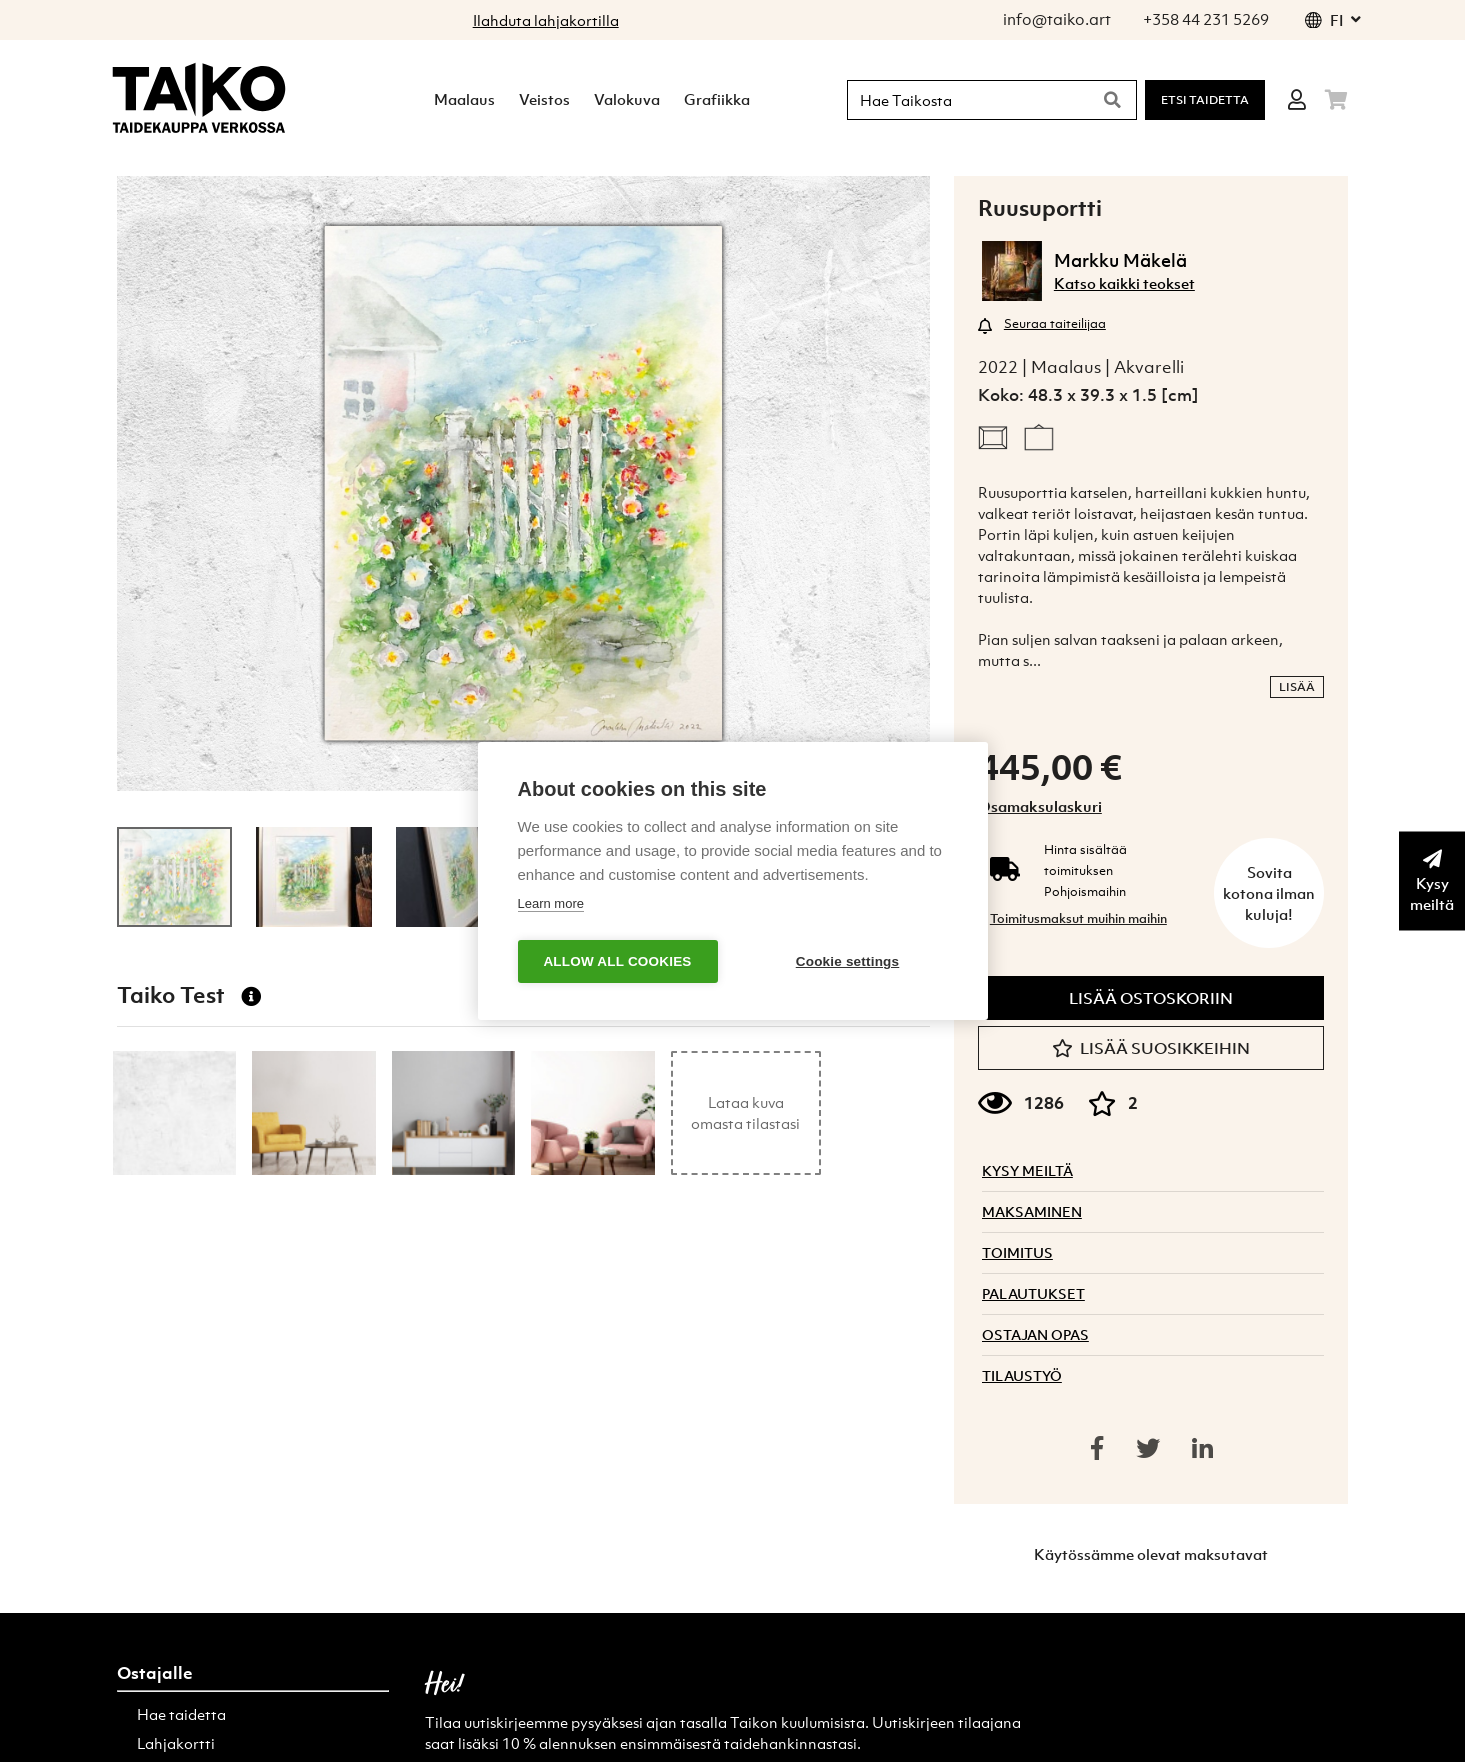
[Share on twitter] (1148, 1448)
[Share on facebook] (1097, 1448)
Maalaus (464, 99)
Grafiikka (717, 99)
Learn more (551, 903)
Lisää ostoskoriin (1151, 998)
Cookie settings (848, 961)
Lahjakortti (176, 1743)
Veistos (544, 99)
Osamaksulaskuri (1040, 806)
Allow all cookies (617, 961)
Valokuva (627, 99)
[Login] (1297, 100)
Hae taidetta (181, 1714)
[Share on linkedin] (1202, 1448)
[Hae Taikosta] (964, 100)
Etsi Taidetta (1205, 100)
